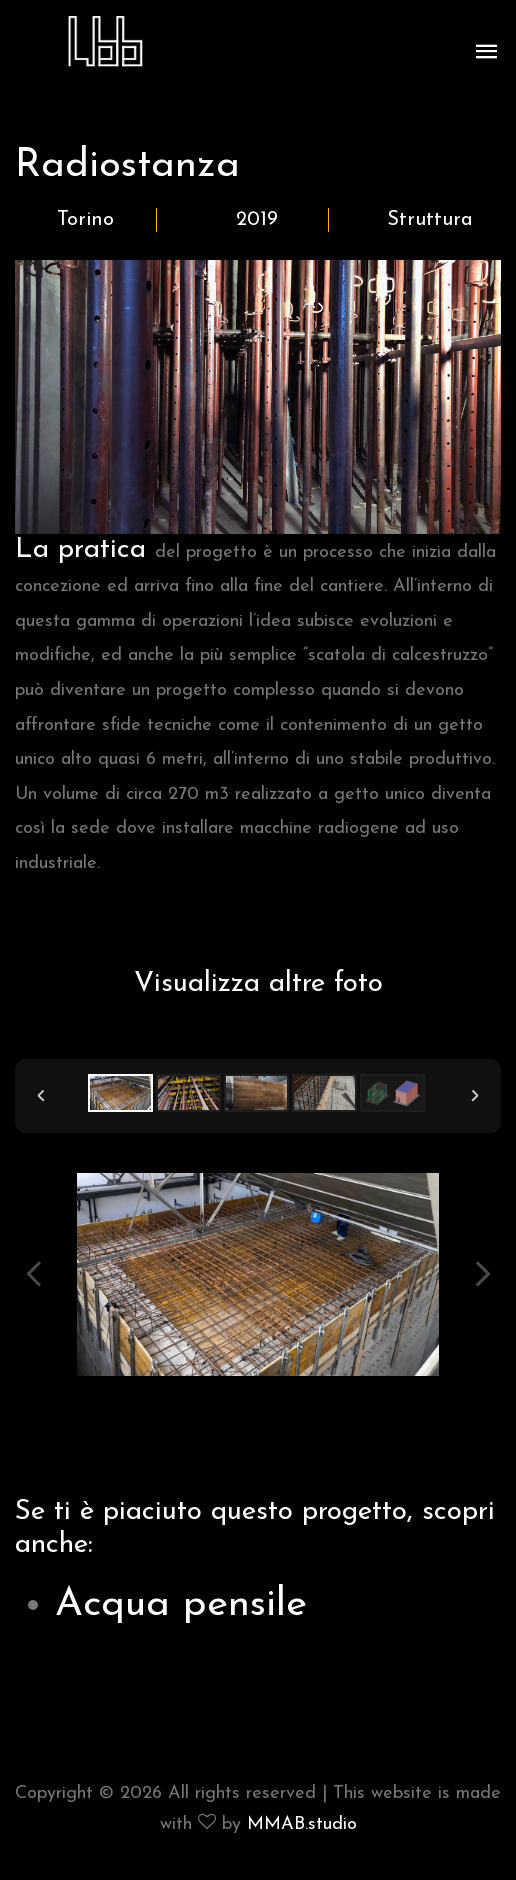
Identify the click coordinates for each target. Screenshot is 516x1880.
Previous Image (34, 1274)
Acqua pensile (181, 1605)
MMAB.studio (302, 1824)
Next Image (482, 1274)
